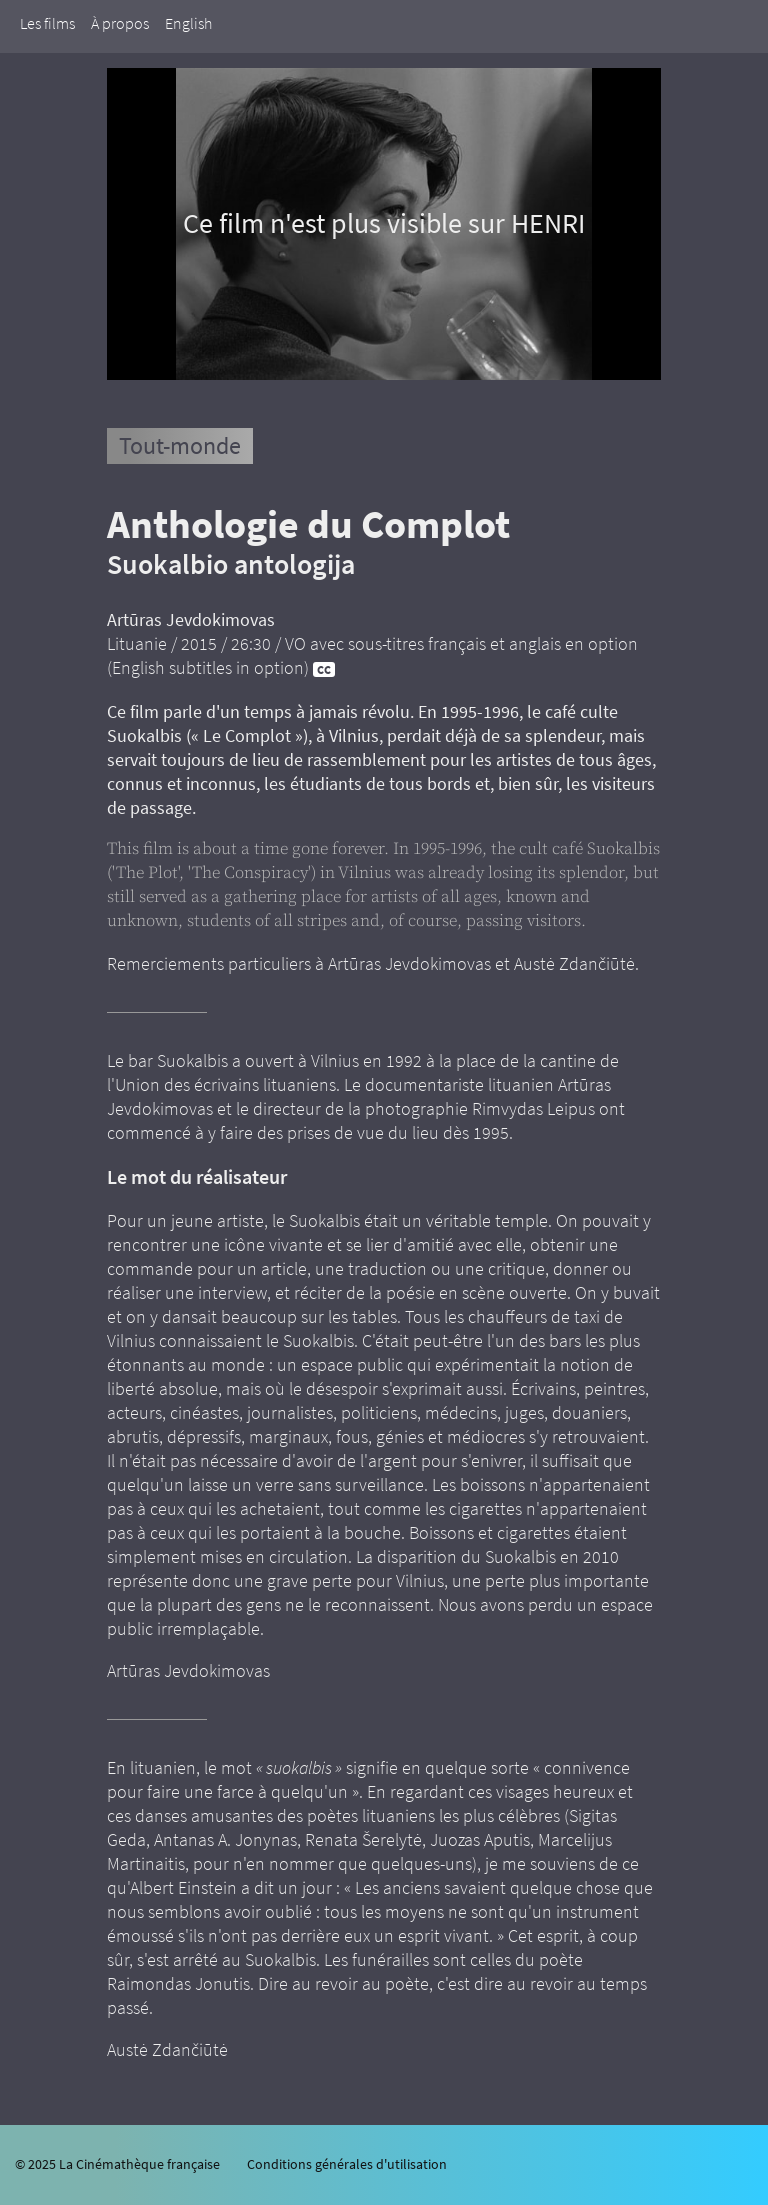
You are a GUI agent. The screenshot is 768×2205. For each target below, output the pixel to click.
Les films (47, 23)
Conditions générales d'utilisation (347, 2164)
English (188, 23)
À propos (120, 23)
